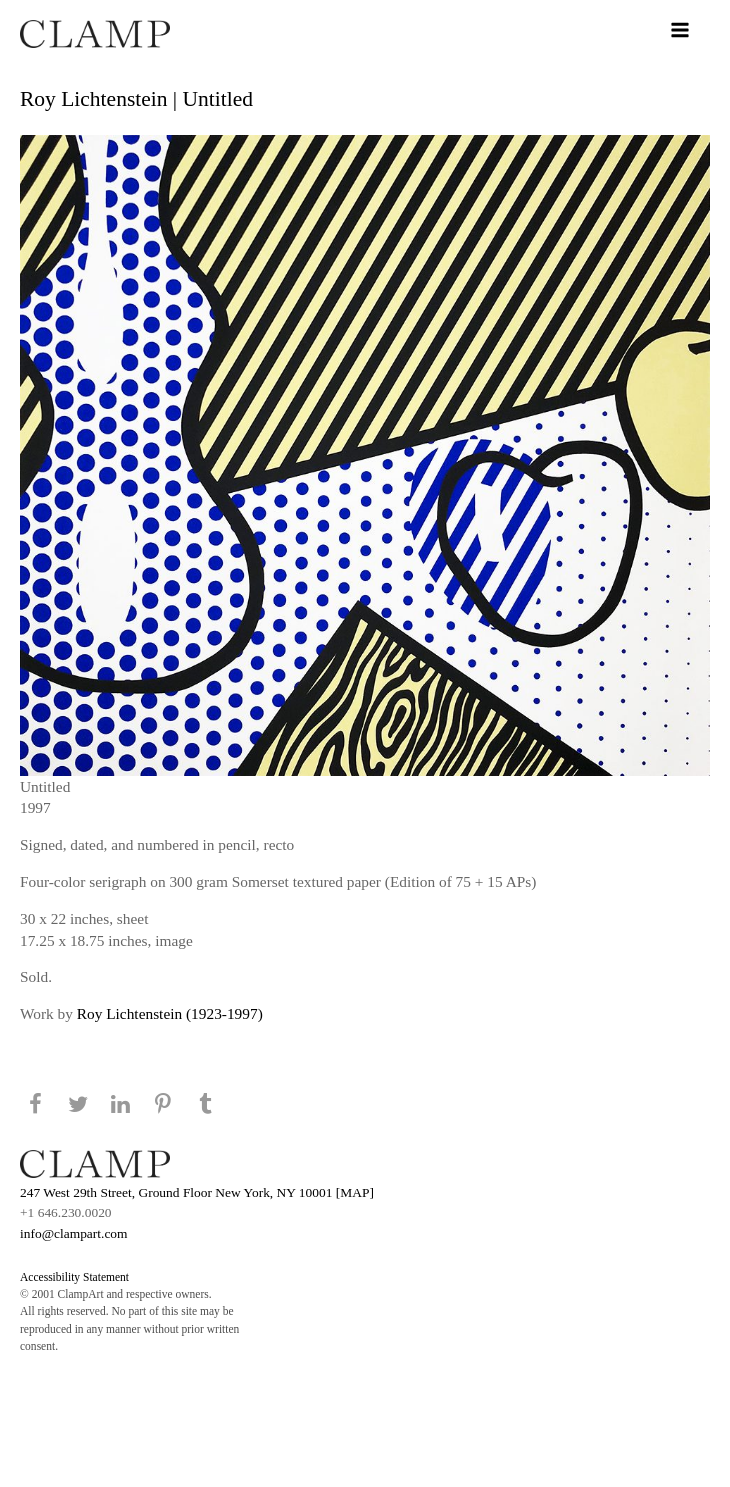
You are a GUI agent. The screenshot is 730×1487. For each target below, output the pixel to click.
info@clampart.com (74, 1233)
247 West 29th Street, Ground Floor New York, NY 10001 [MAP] (197, 1192)
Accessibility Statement (74, 1277)
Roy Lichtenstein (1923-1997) (170, 1013)
